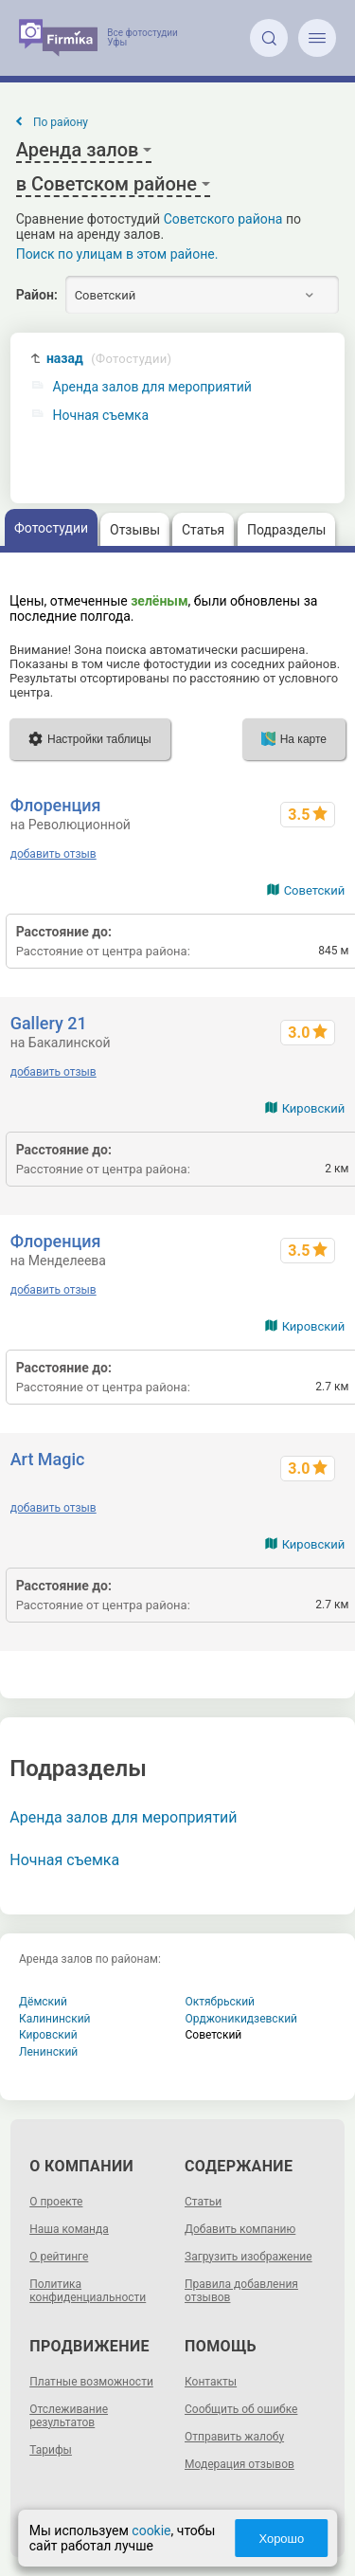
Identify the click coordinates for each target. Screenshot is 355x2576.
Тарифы (50, 2450)
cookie (151, 2530)
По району (60, 122)
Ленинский (48, 2052)
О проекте (55, 2201)
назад (108, 359)
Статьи (203, 2201)
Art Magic (47, 1459)
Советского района (223, 219)
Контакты (211, 2381)
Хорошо (281, 2538)
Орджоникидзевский (242, 2018)
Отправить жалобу (234, 2436)
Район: (37, 294)
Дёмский (43, 2001)
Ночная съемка (101, 415)
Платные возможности (91, 2381)
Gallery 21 (48, 1023)
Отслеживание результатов (68, 2416)
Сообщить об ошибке (241, 2409)
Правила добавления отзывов (241, 2290)
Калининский (55, 2018)
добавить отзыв (53, 854)
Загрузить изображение (248, 2256)
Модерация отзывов (239, 2464)
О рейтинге (58, 2256)
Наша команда (69, 2229)
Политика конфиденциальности (87, 2290)
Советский (315, 890)
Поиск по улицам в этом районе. (117, 254)
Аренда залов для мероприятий (152, 387)
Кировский (314, 1108)
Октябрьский (221, 2001)
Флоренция (55, 805)
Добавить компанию (240, 2229)
